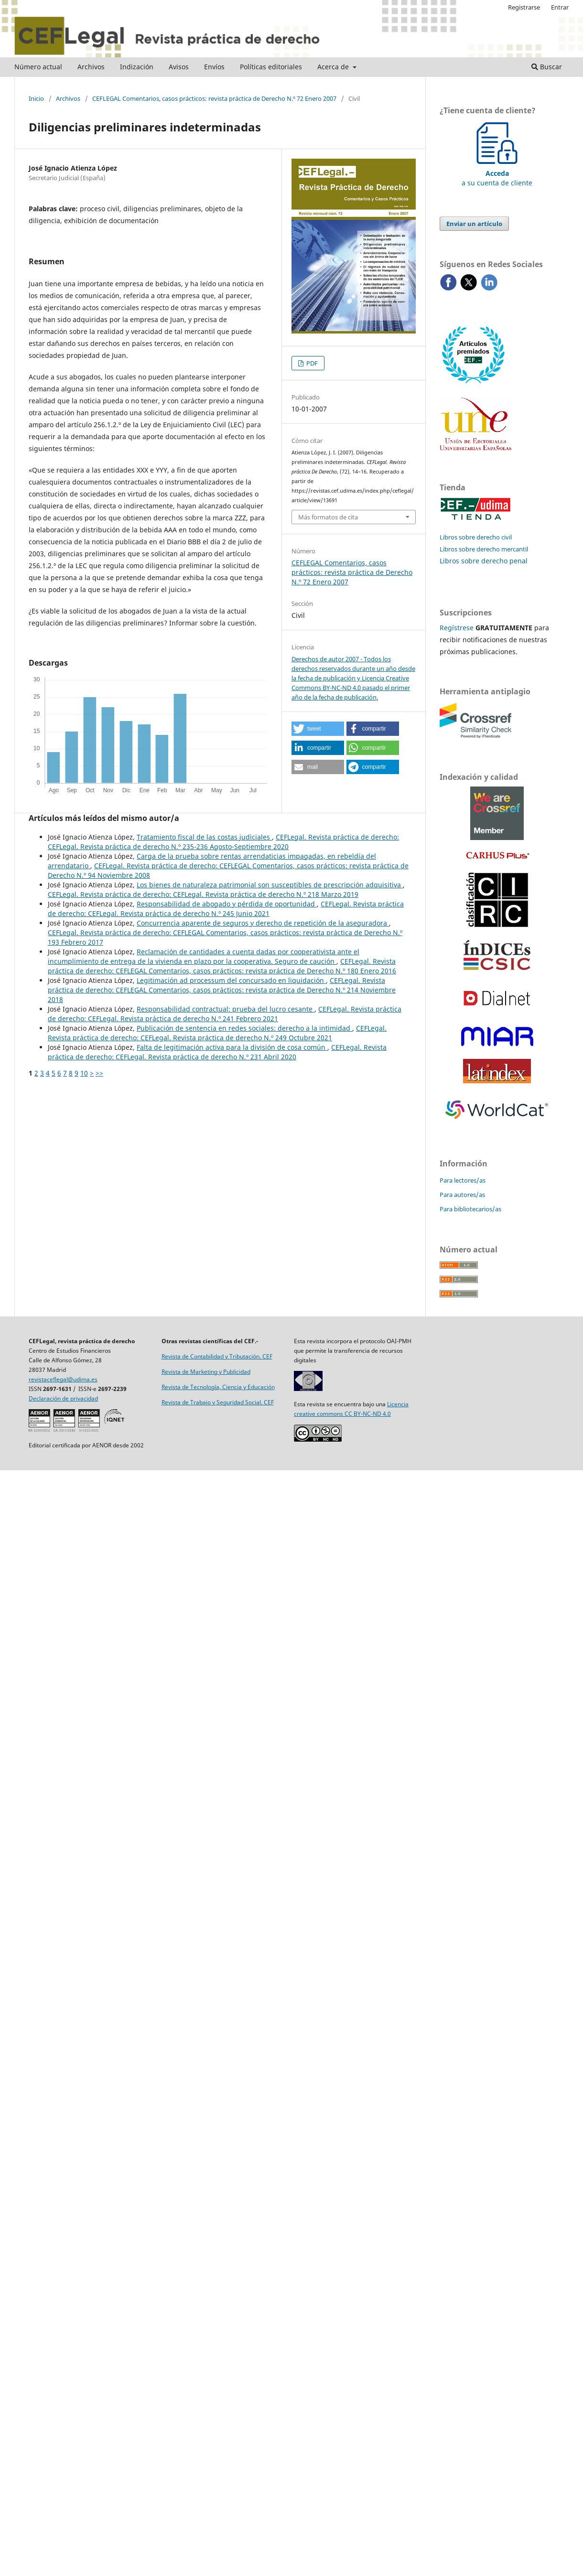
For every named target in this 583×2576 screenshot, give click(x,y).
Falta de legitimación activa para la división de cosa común (232, 1047)
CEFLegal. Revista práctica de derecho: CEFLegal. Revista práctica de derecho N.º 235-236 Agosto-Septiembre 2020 (223, 841)
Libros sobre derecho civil (476, 537)
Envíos (214, 66)
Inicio (36, 98)
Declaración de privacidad (63, 1398)
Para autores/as (462, 1194)
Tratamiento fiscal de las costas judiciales (204, 836)
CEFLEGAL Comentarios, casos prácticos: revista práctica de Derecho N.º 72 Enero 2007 (214, 98)
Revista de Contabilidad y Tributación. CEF (217, 1356)
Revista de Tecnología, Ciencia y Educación (218, 1387)
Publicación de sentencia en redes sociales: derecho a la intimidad (244, 1028)
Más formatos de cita (328, 517)
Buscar (546, 66)
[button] (318, 729)
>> (99, 1073)
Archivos (91, 66)
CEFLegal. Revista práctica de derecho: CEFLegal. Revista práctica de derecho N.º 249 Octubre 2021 (217, 1033)
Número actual (38, 66)
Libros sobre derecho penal (484, 560)
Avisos (179, 66)
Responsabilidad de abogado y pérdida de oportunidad (227, 903)
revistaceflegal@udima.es (63, 1379)
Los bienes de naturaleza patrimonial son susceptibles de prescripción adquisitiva (270, 884)
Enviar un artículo (474, 223)
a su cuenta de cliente (497, 173)
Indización (136, 66)
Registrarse (524, 7)
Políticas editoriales (271, 66)
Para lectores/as (463, 1180)
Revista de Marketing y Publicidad (206, 1372)
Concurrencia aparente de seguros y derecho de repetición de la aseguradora (263, 922)
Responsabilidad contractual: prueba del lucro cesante (225, 1008)
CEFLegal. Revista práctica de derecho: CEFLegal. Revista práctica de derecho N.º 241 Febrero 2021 (224, 1013)
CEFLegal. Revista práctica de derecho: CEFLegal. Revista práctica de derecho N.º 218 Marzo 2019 (203, 894)
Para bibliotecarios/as (470, 1209)
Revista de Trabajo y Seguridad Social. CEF (218, 1402)
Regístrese (457, 627)
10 (84, 1073)
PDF (311, 363)
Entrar (560, 7)
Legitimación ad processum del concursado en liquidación (231, 980)
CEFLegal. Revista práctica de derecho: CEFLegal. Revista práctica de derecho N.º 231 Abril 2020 (217, 1052)
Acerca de (334, 66)
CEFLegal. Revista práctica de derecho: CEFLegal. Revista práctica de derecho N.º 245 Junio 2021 (226, 908)
